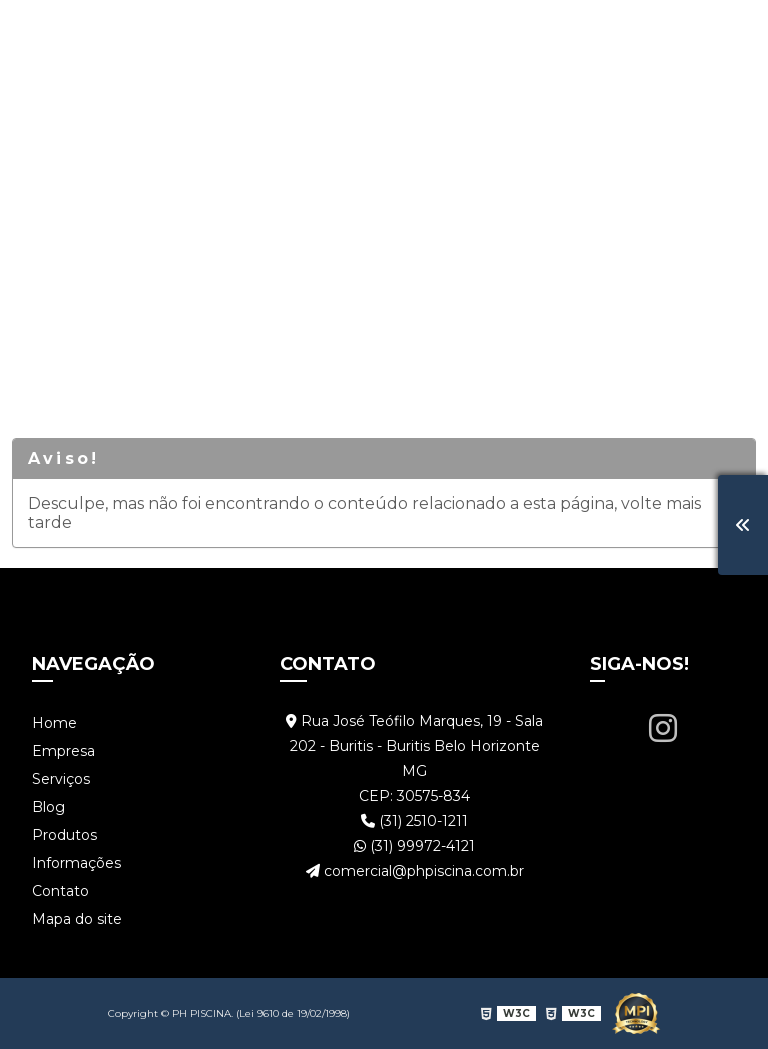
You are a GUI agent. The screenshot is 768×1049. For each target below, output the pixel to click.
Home (77, 34)
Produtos (443, 34)
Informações (565, 34)
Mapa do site (77, 919)
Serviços (271, 34)
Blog (356, 34)
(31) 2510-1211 (414, 821)
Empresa (168, 34)
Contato (682, 34)
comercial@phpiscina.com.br (415, 871)
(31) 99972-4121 (414, 846)
